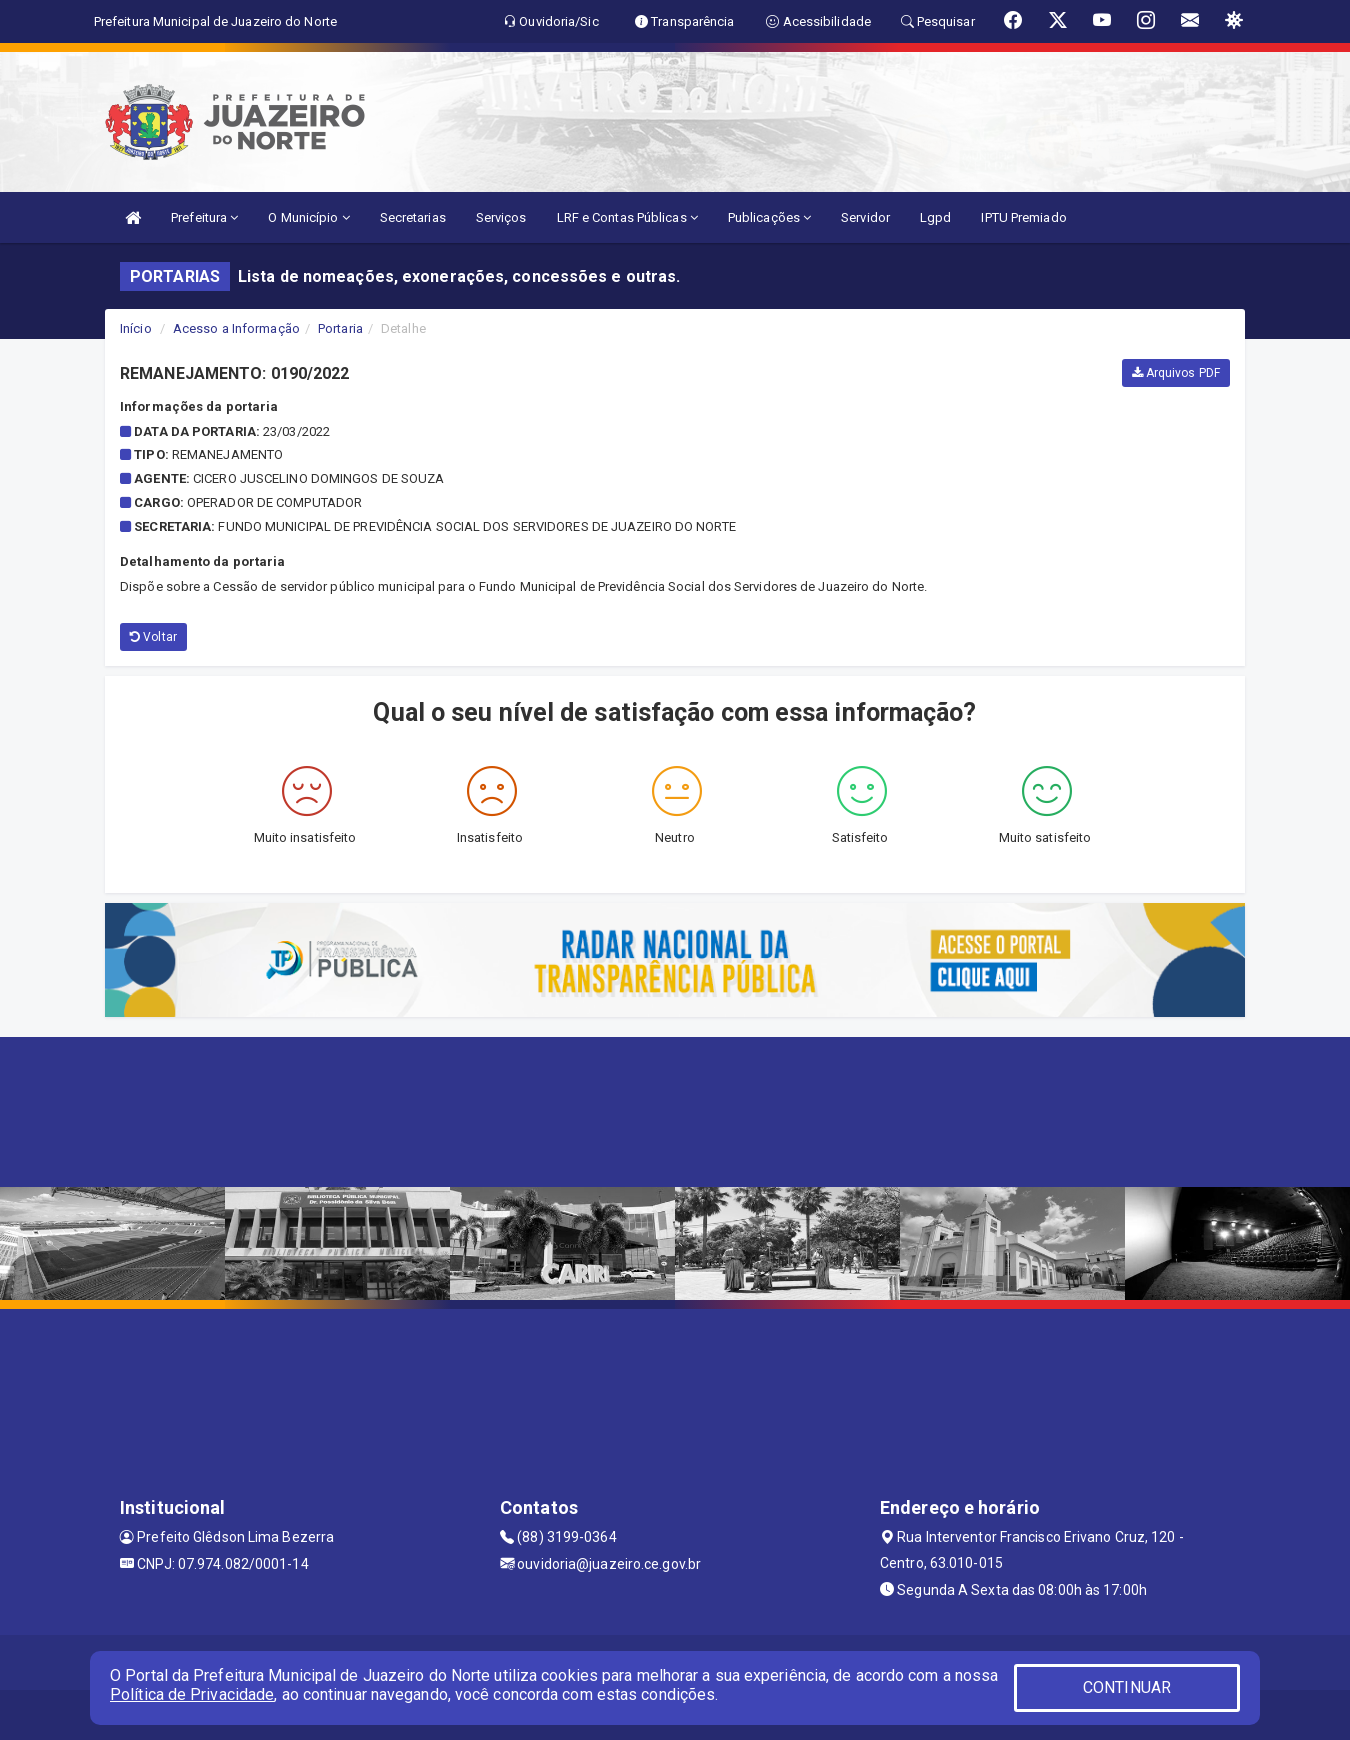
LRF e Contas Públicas (627, 217)
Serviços (501, 217)
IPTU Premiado (1023, 217)
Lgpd (935, 217)
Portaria (340, 328)
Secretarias (413, 217)
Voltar (153, 637)
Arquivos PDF (1176, 373)
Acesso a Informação (236, 328)
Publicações (769, 217)
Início (136, 328)
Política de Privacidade (192, 1694)
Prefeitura (204, 217)
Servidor (865, 217)
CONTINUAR (1127, 1687)
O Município (308, 217)
